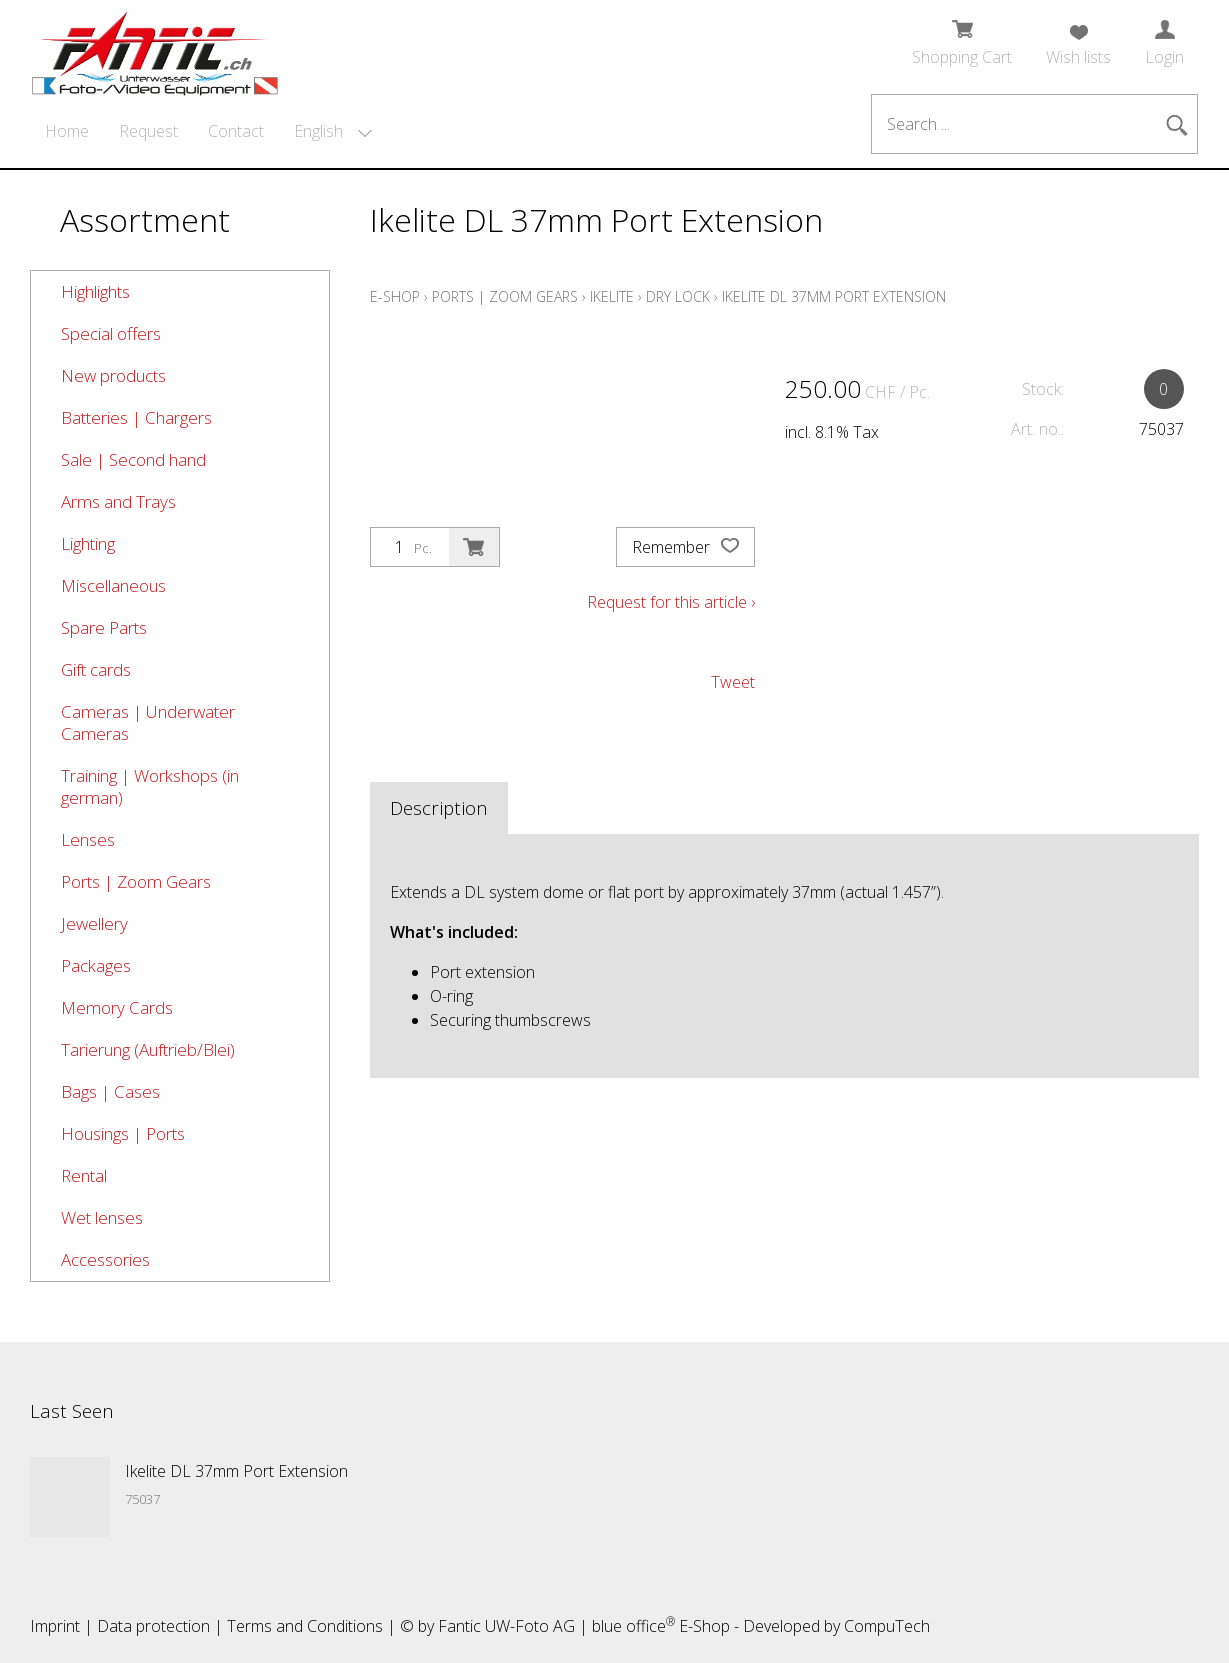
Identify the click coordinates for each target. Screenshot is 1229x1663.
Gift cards (96, 669)
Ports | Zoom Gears (136, 881)
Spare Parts (104, 627)
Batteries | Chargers (136, 417)
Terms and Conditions (305, 1626)
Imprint (55, 1626)
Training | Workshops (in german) (150, 786)
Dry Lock (678, 296)
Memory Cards (117, 1007)
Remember (685, 547)
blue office (633, 1626)
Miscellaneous (113, 585)
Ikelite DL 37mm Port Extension (834, 296)
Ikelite (612, 296)
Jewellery (94, 923)
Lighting (88, 543)
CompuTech (887, 1626)
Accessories (105, 1259)
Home (67, 131)
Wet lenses (102, 1217)
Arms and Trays (118, 501)
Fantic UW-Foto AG (506, 1626)
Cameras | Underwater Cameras (148, 722)
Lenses (88, 839)
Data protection (153, 1626)
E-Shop (395, 296)
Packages (96, 965)
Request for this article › (671, 602)
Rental (84, 1175)
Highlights (95, 291)
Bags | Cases (110, 1091)
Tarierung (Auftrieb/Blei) (148, 1049)
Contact (236, 131)
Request (148, 131)
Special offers (111, 333)
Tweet (733, 682)
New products (113, 375)
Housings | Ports (123, 1133)
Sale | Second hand (133, 459)
